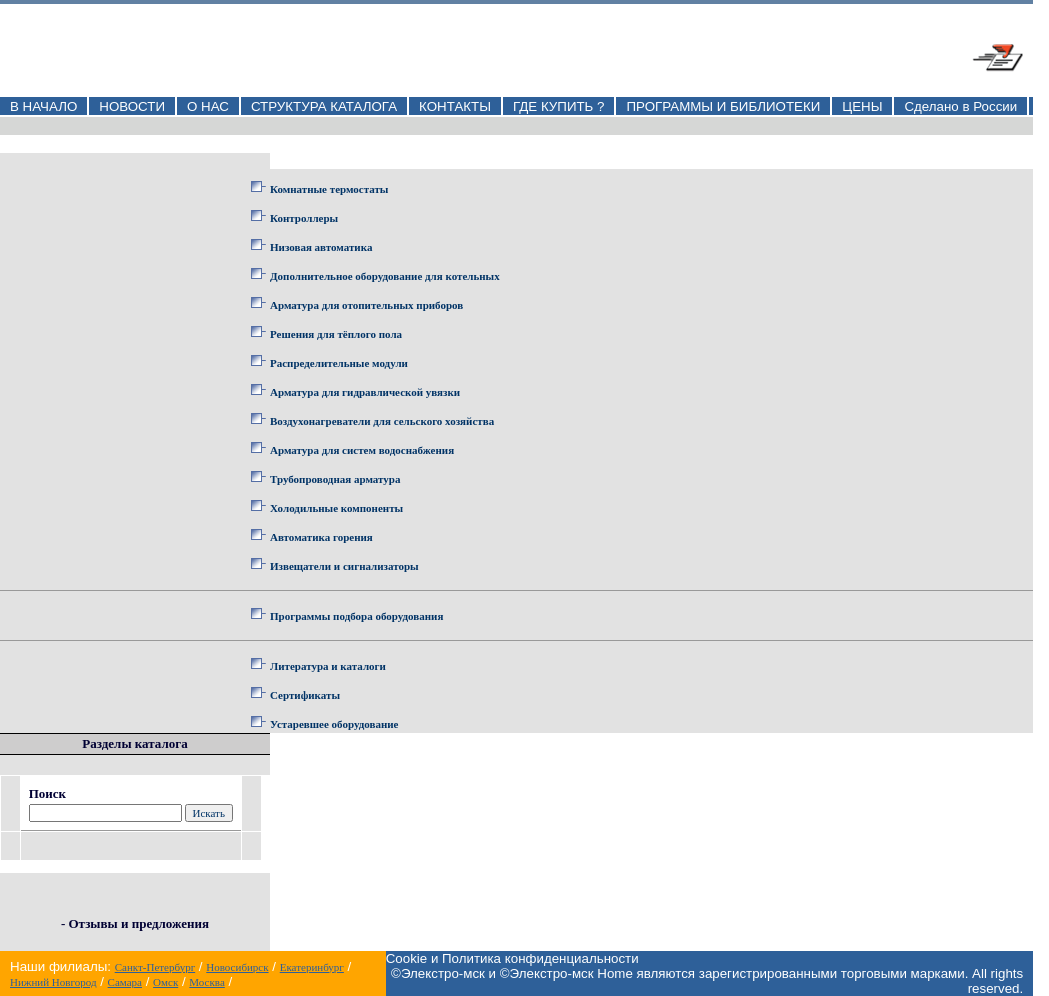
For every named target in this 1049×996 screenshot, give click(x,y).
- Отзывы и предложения (135, 923)
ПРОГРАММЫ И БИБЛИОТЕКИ (723, 106)
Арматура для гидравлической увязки (365, 392)
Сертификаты (305, 695)
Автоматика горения (321, 537)
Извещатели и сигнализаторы (344, 566)
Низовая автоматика (321, 247)
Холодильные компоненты (336, 508)
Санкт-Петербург (155, 967)
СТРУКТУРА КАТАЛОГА (324, 106)
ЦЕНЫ (862, 106)
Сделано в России (960, 106)
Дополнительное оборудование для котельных (385, 276)
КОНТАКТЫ (455, 106)
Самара (125, 982)
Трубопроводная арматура (335, 479)
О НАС (208, 106)
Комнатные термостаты (329, 189)
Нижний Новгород (53, 982)
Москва (206, 982)
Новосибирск (237, 967)
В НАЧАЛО (43, 106)
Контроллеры (304, 218)
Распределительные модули (339, 363)
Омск (165, 982)
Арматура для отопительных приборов (366, 305)
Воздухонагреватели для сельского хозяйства (382, 421)
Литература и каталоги (328, 666)
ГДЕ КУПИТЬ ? (559, 106)
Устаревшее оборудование (334, 724)
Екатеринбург (312, 967)
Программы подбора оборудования (356, 616)
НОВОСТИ (132, 106)
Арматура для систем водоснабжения (362, 450)
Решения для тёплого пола (336, 334)
